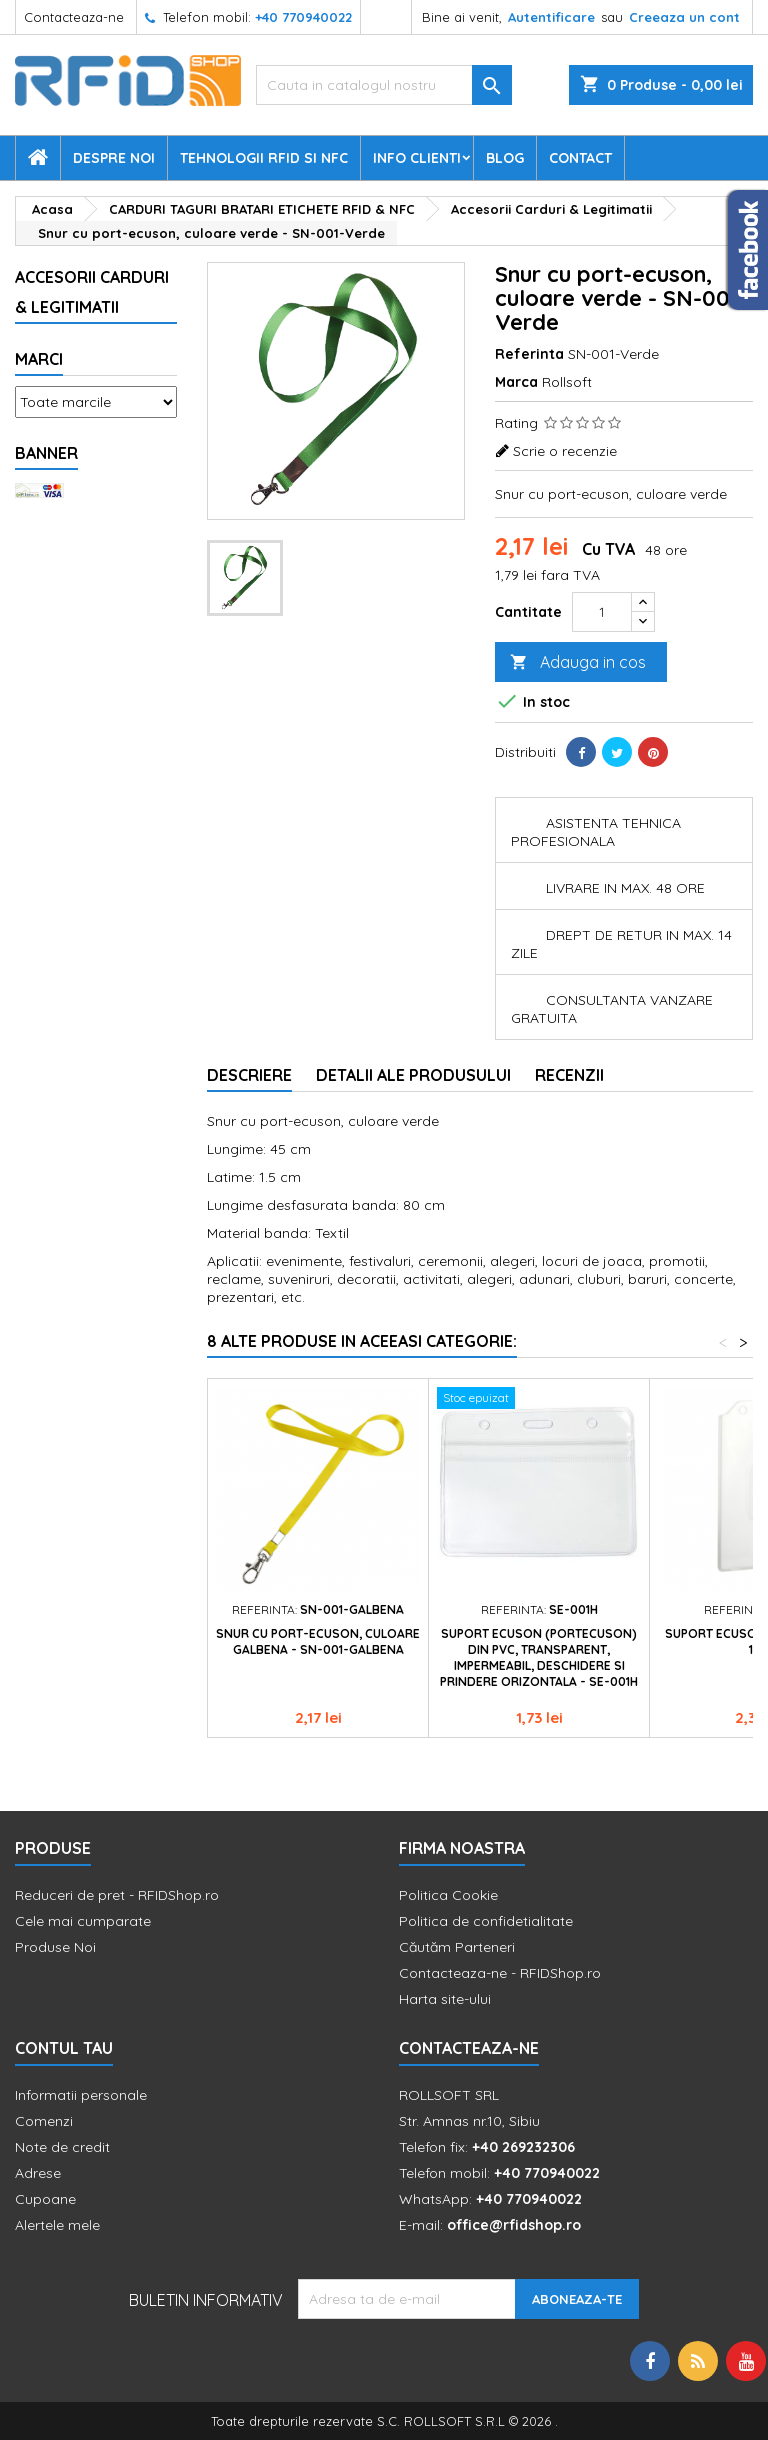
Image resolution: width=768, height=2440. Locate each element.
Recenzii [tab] (569, 1075)
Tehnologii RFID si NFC (264, 158)
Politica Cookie (448, 1895)
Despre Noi (114, 158)
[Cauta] (384, 85)
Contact (580, 158)
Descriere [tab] (249, 1075)
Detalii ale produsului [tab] (413, 1075)
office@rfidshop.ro (514, 2225)
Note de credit (62, 2147)
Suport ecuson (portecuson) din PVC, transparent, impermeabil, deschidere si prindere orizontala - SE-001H (539, 1657)
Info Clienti (417, 158)
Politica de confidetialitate (486, 1921)
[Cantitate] (602, 612)
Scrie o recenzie (565, 451)
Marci (39, 359)
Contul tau (64, 2048)
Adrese (38, 2173)
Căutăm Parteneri (457, 1947)
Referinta (529, 354)
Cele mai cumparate (83, 1921)
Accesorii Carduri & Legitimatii (92, 292)
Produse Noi (55, 1947)
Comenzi (44, 2121)
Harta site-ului (445, 1999)
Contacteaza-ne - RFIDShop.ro (500, 1973)
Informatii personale (81, 2095)
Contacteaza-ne (74, 17)
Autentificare (551, 17)
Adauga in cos (578, 662)
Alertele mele (57, 2225)
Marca (516, 382)
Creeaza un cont (684, 17)
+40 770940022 (303, 17)
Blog (505, 158)
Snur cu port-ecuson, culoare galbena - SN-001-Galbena (318, 1641)
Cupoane (45, 2199)
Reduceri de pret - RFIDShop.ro (117, 1895)
